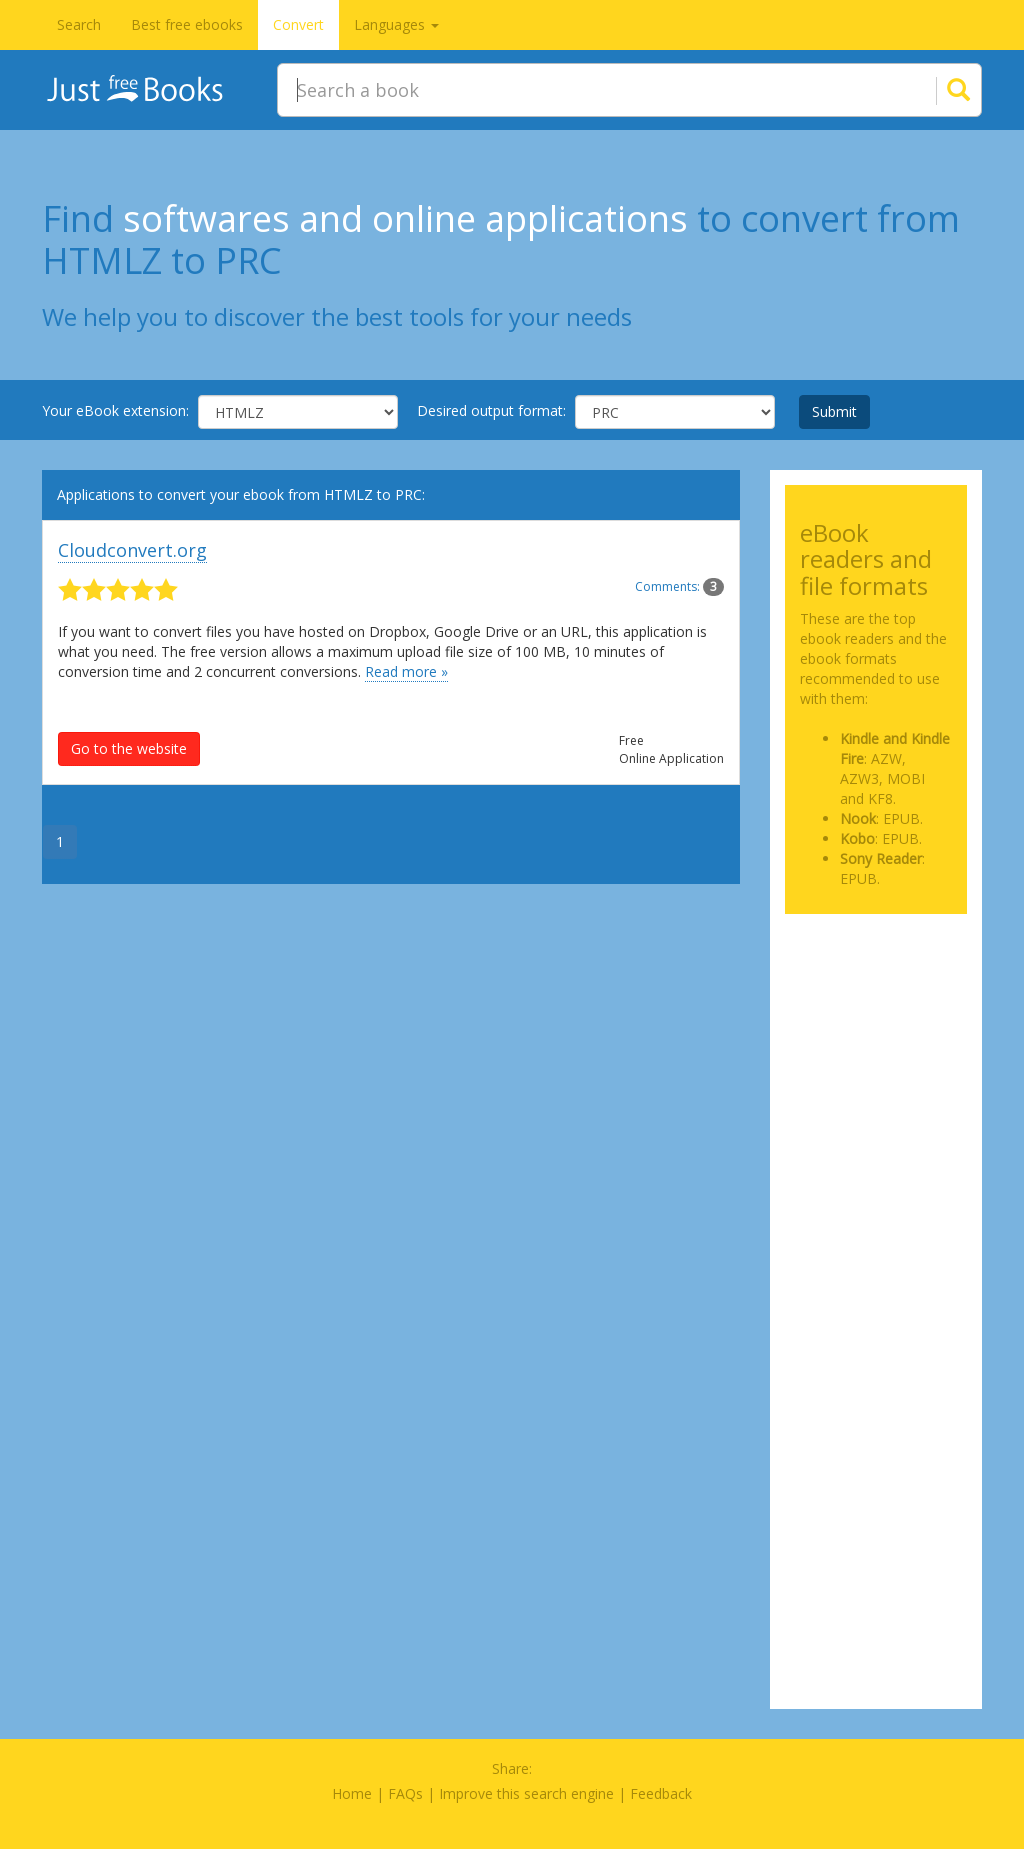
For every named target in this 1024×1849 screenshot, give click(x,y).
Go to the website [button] (129, 748)
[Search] (934, 90)
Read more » (406, 671)
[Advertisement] (876, 1004)
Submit (834, 411)
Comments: (679, 586)
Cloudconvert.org (132, 550)
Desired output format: (491, 410)
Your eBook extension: (115, 410)
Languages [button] (396, 24)
